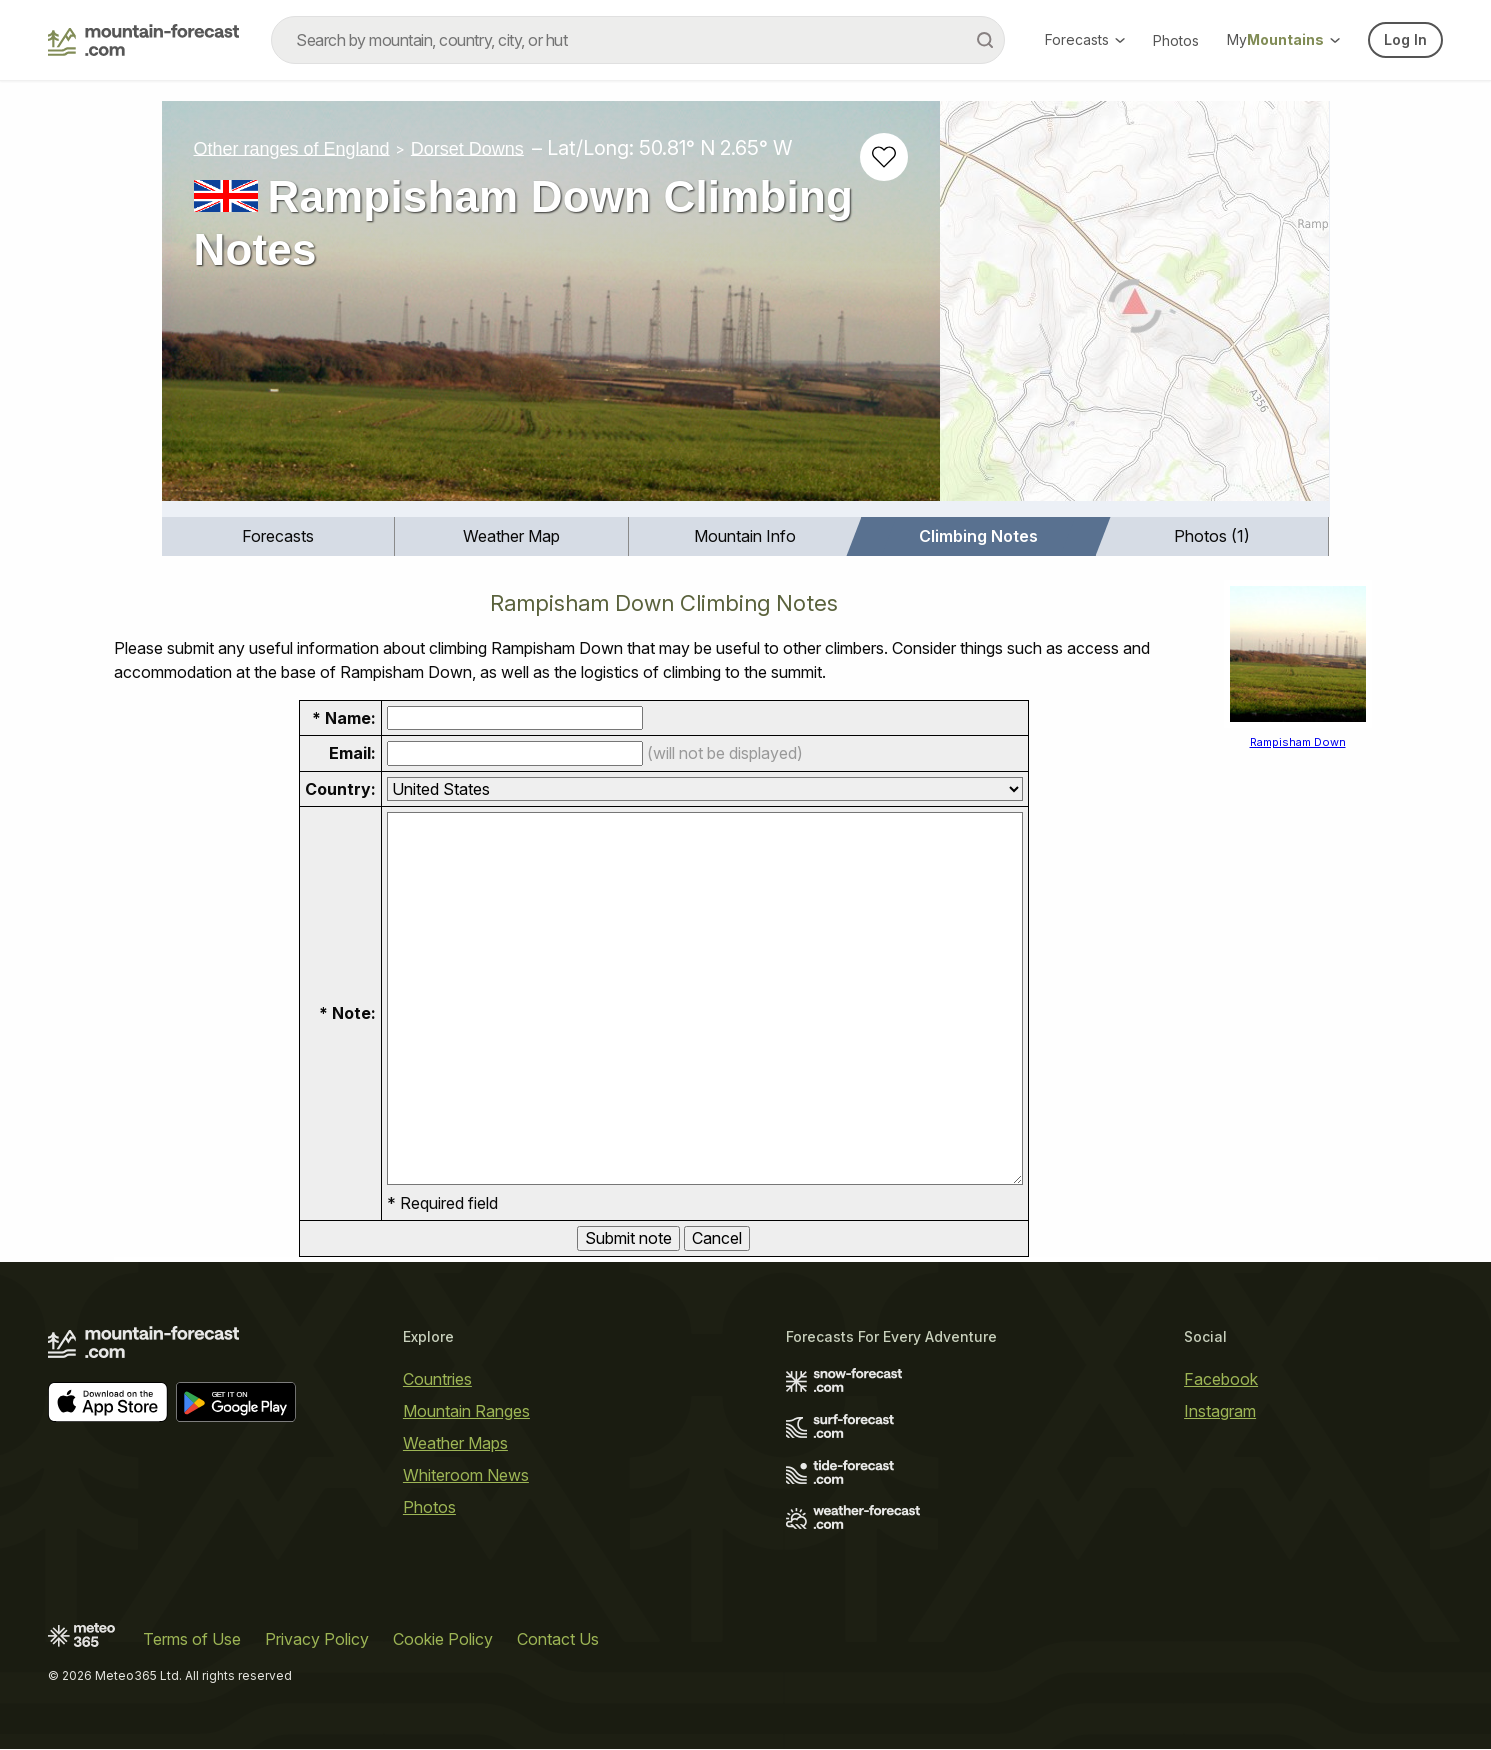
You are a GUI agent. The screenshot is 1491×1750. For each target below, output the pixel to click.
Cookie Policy (443, 1640)
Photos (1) (1212, 536)
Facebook (1221, 1379)
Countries (437, 1379)
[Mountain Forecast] (143, 40)
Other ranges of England (292, 148)
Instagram (1220, 1411)
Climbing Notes (978, 536)
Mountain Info (745, 536)
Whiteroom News (466, 1475)
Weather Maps (455, 1443)
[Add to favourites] (884, 157)
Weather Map (511, 536)
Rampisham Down (1298, 742)
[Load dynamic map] (1134, 309)
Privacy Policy (317, 1640)
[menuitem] (279, 536)
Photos (1176, 40)
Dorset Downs (467, 148)
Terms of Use (192, 1640)
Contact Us (558, 1640)
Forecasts (1085, 39)
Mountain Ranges (466, 1411)
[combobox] (638, 40)
